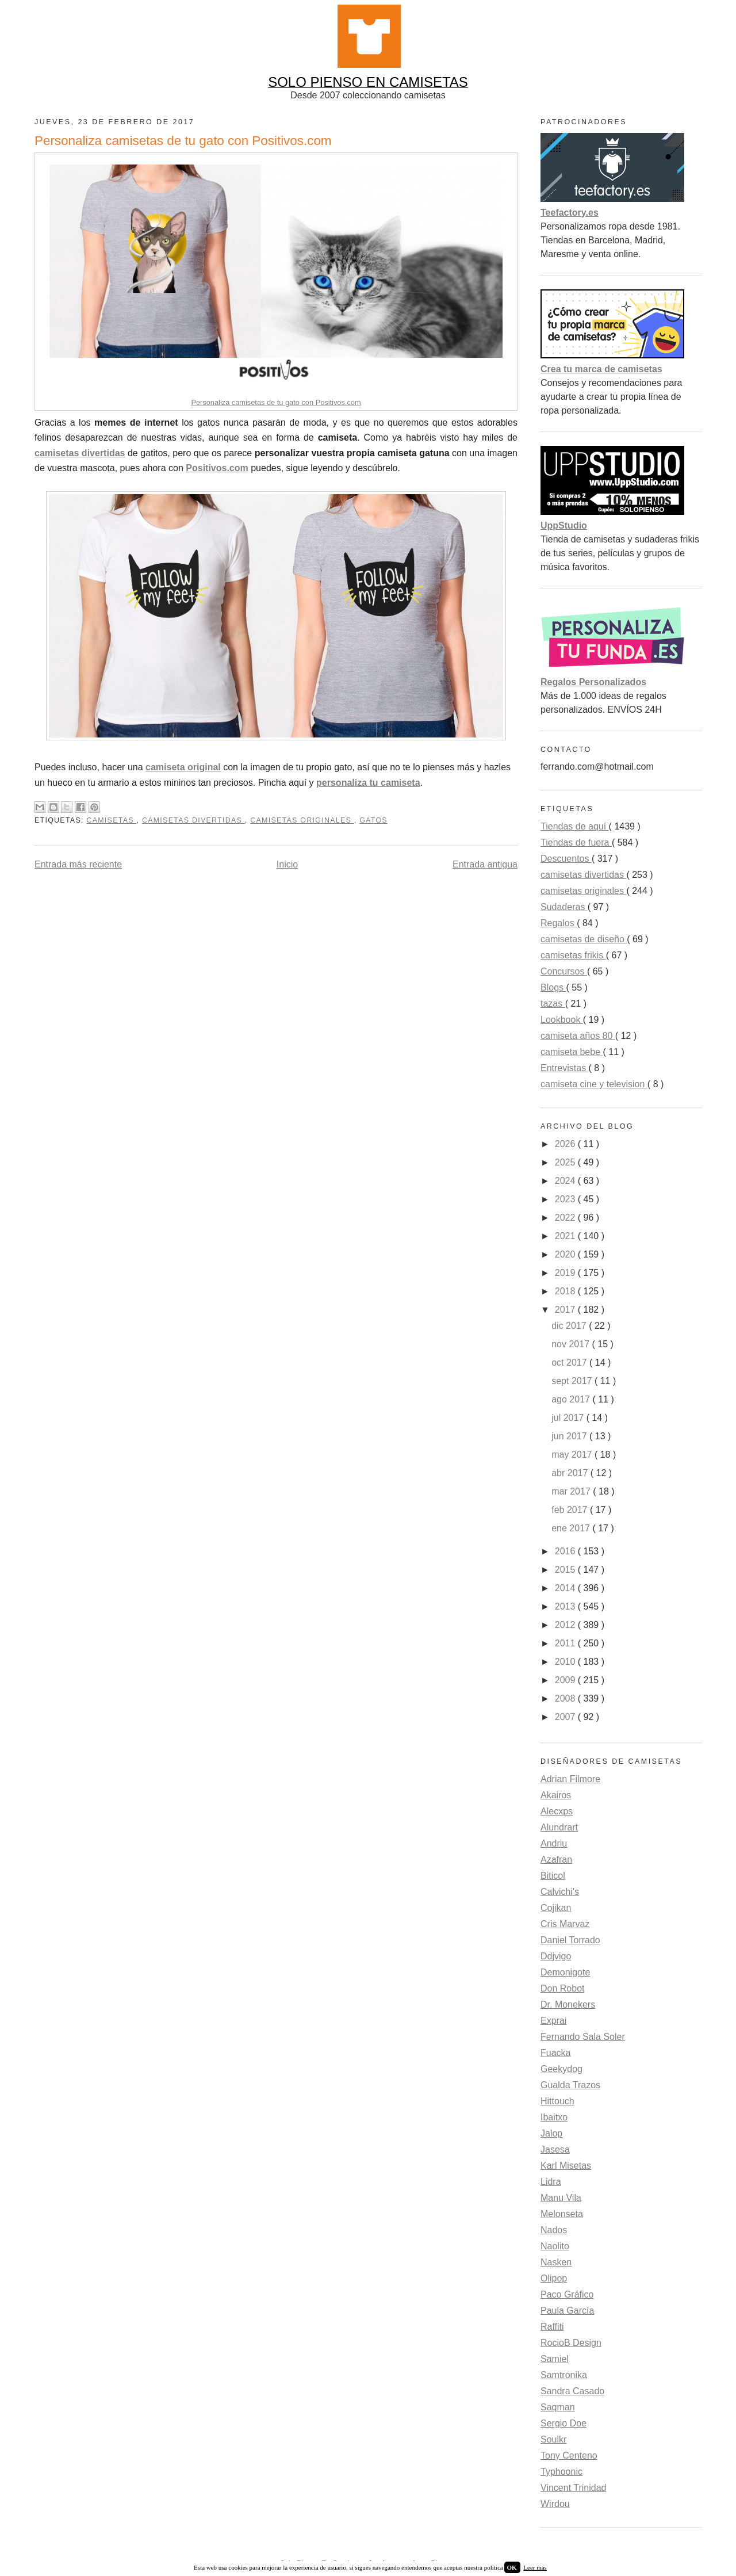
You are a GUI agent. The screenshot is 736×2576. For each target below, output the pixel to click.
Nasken (556, 2262)
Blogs (553, 987)
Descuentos (566, 858)
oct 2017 (570, 1362)
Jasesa (555, 2149)
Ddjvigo (555, 1956)
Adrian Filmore (570, 1779)
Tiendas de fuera (576, 842)
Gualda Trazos (570, 2085)
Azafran (556, 1859)
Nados (553, 2230)
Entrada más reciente (78, 864)
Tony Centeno (568, 2455)
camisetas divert (70, 453)
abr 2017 (571, 1473)
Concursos (563, 971)
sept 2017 (573, 1381)
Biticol (552, 1876)
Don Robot (562, 1988)
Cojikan (555, 1908)
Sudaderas (564, 907)
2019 (566, 1273)
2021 (566, 1236)
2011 (566, 1643)
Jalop (551, 2133)
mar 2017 (572, 1491)
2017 (566, 1309)
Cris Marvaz (564, 1924)
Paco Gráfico (566, 2294)
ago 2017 (571, 1399)
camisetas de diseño (583, 939)
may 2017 (573, 1454)
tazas (552, 1003)
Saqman (557, 2407)
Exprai (553, 2020)
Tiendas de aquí (574, 826)
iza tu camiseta (387, 783)
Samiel (554, 2359)
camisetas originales (302, 820)
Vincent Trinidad (573, 2488)
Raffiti (552, 2327)
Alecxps (556, 1811)
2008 (566, 1698)
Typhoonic (561, 2471)
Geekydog (561, 2069)
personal (335, 783)
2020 (566, 1254)
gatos (373, 820)
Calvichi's (559, 1892)
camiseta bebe (571, 1052)
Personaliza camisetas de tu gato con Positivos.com (276, 402)
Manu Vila (560, 2198)
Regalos (558, 923)
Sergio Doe (563, 2423)
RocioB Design (570, 2343)
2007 (566, 1717)
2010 (566, 1662)
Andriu (553, 1843)
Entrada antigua (485, 864)
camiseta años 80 (577, 1036)
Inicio (287, 864)
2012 (566, 1625)
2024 (566, 1181)
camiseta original (183, 767)
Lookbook (561, 1020)
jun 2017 (570, 1436)
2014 (566, 1588)
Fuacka (555, 2053)
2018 (566, 1291)
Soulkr (553, 2439)
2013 (566, 1606)
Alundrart (559, 1827)
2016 (566, 1551)
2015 (566, 1569)
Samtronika (563, 2375)
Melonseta (561, 2214)
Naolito (554, 2246)
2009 (566, 1680)
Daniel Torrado (570, 1940)
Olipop (553, 2278)
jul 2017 (568, 1418)
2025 (566, 1162)
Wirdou (555, 2504)
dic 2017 (570, 1326)
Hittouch (557, 2101)
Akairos (555, 1795)
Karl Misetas (565, 2165)
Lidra (550, 2182)
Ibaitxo (554, 2117)
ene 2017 (571, 1528)
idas (115, 453)
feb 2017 (570, 1510)
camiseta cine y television (593, 1084)
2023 (566, 1199)
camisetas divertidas (193, 820)
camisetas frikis (573, 955)
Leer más (535, 2567)
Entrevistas (564, 1068)
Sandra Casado (572, 2391)
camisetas (111, 820)
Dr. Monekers (567, 2004)
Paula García (567, 2310)
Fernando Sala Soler (582, 2037)
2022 (566, 1217)
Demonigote (565, 1972)
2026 (566, 1144)
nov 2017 (571, 1344)
